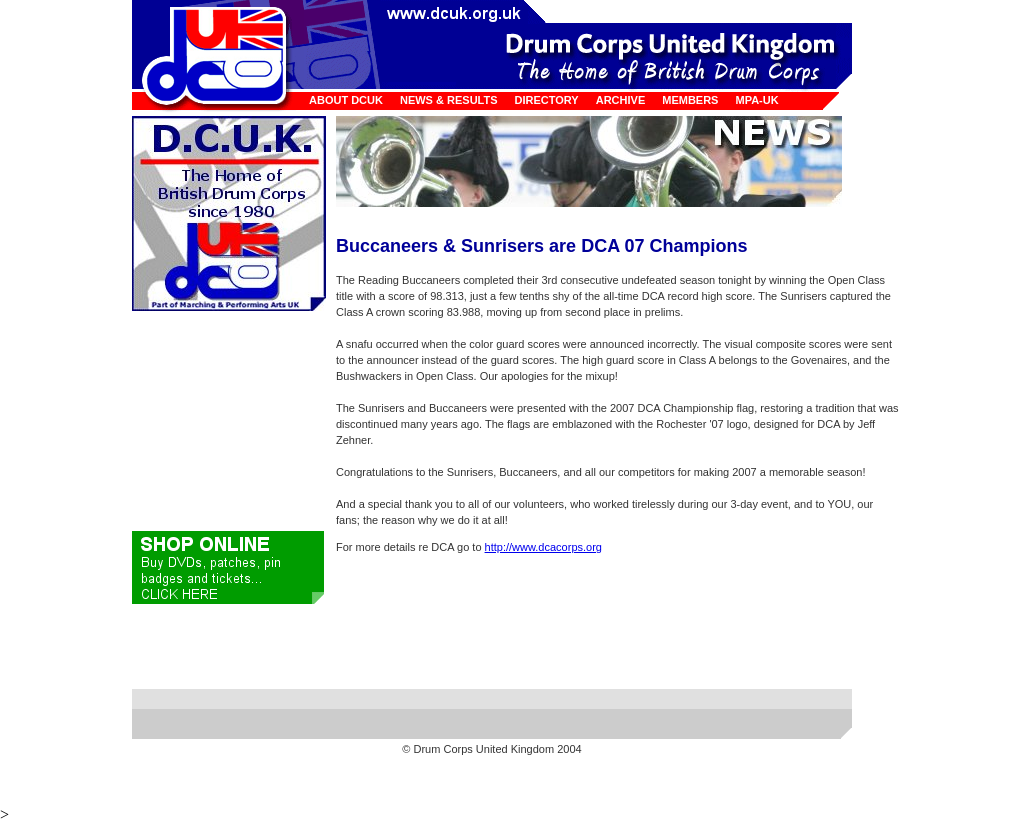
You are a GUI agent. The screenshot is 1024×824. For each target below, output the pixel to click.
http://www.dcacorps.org (543, 547)
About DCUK (346, 100)
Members (690, 100)
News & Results (449, 100)
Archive (621, 100)
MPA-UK (756, 100)
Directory (547, 100)
